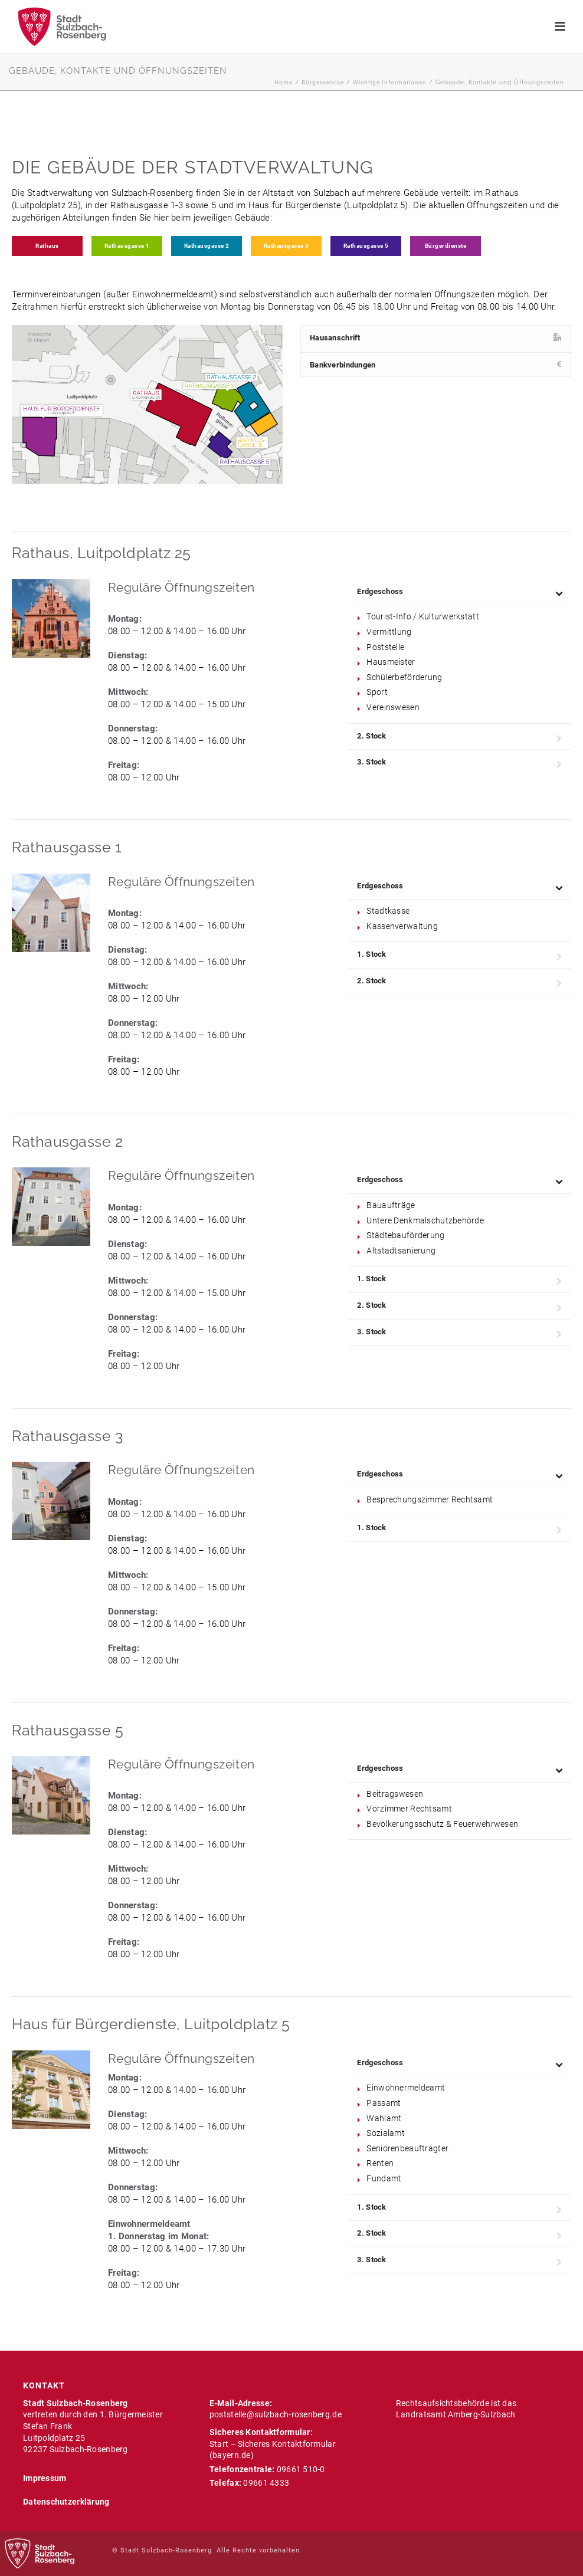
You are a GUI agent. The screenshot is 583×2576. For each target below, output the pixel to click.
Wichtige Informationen (390, 82)
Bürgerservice (323, 82)
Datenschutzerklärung (66, 2501)
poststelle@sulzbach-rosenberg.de (275, 2414)
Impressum (45, 2478)
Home (283, 82)
